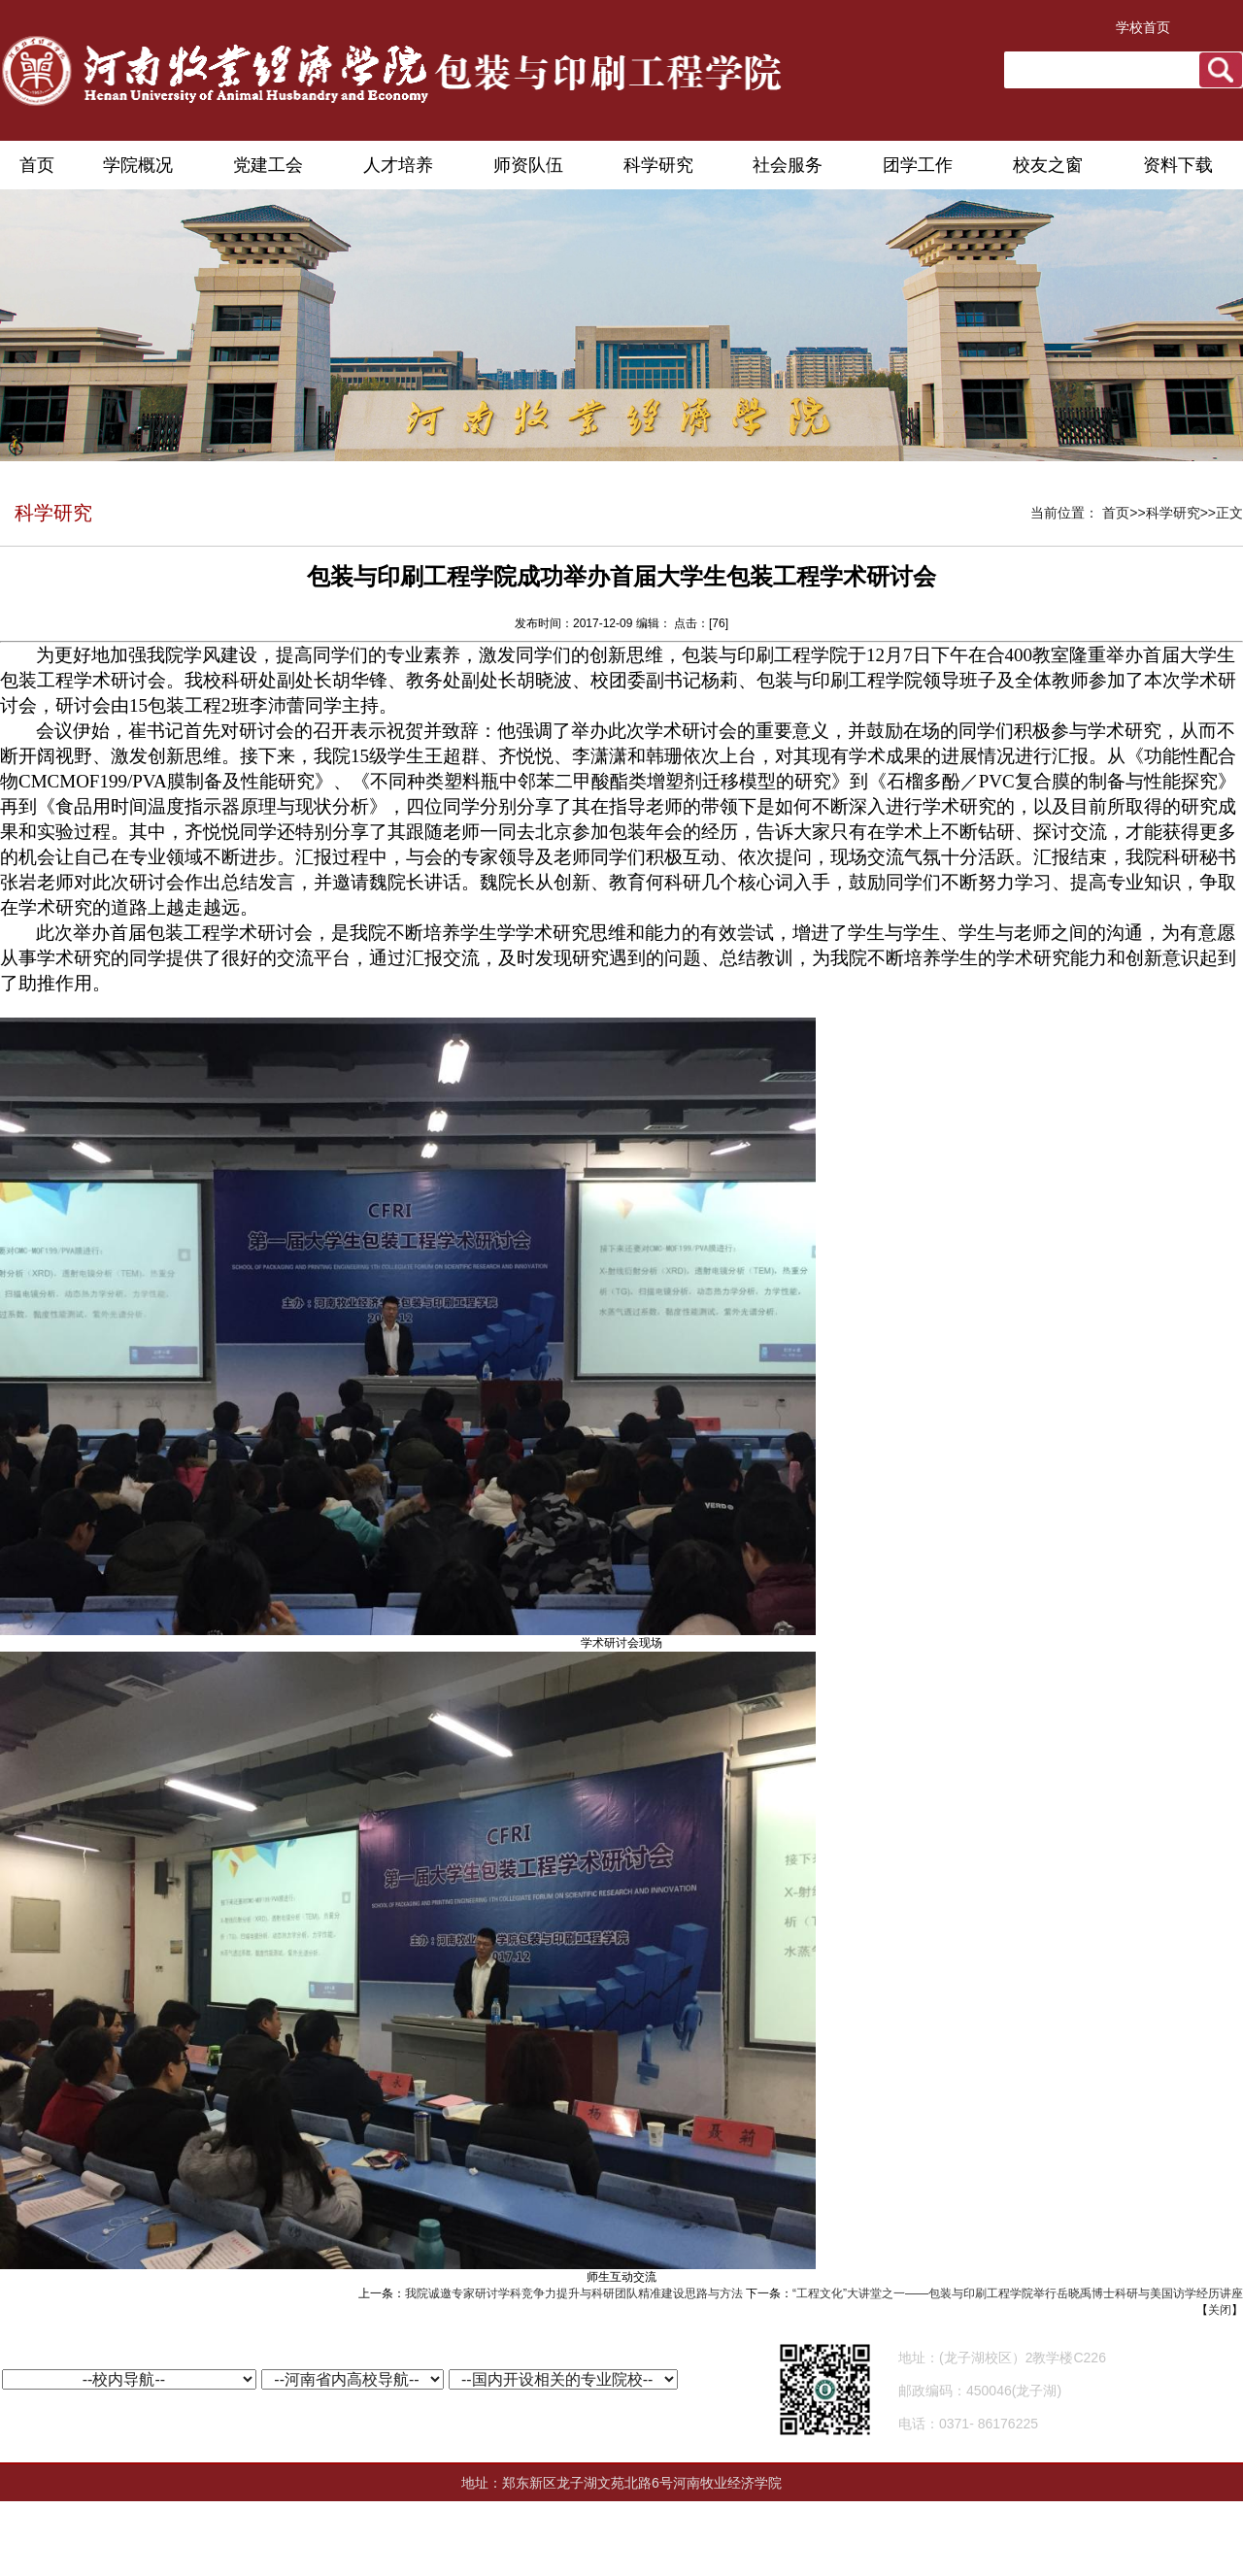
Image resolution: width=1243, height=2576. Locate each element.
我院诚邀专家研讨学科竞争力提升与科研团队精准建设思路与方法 (574, 2293)
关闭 (1219, 2310)
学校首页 (1143, 27)
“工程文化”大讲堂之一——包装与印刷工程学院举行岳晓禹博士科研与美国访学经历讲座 (1017, 2293)
